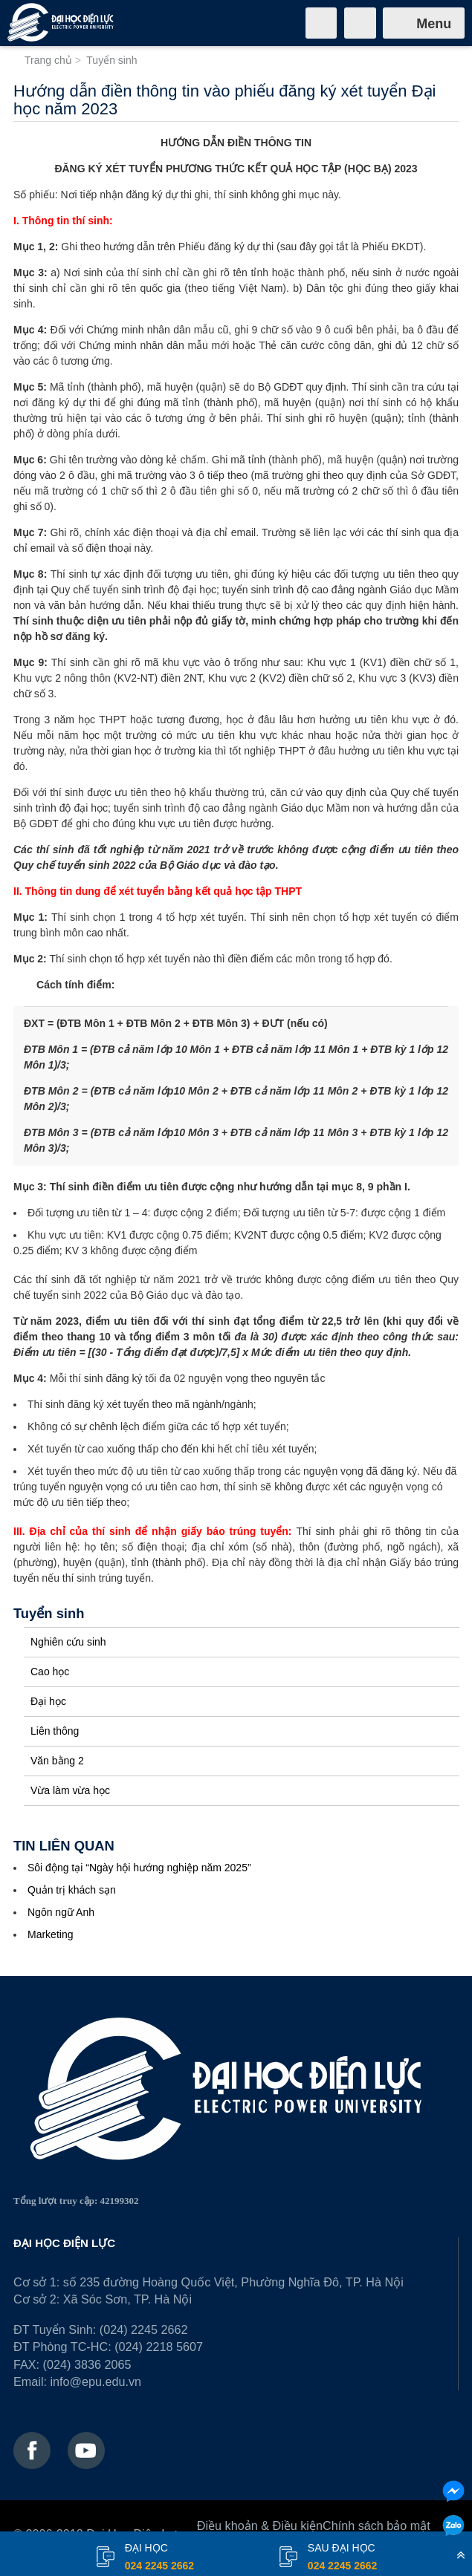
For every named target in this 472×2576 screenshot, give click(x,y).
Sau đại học (342, 2558)
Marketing (50, 1934)
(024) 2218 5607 (158, 2346)
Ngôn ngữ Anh (61, 1912)
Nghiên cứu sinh (68, 1642)
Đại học (48, 1701)
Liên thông (54, 1731)
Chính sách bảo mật (376, 2525)
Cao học (49, 1671)
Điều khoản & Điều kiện (260, 2525)
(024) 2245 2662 (144, 2329)
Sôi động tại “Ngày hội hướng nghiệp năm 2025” (139, 1868)
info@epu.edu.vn (95, 2381)
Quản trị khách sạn (72, 1890)
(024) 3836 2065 (87, 2364)
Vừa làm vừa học (70, 1790)
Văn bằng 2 (57, 1761)
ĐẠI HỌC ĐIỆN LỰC (64, 2243)
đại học (159, 2558)
